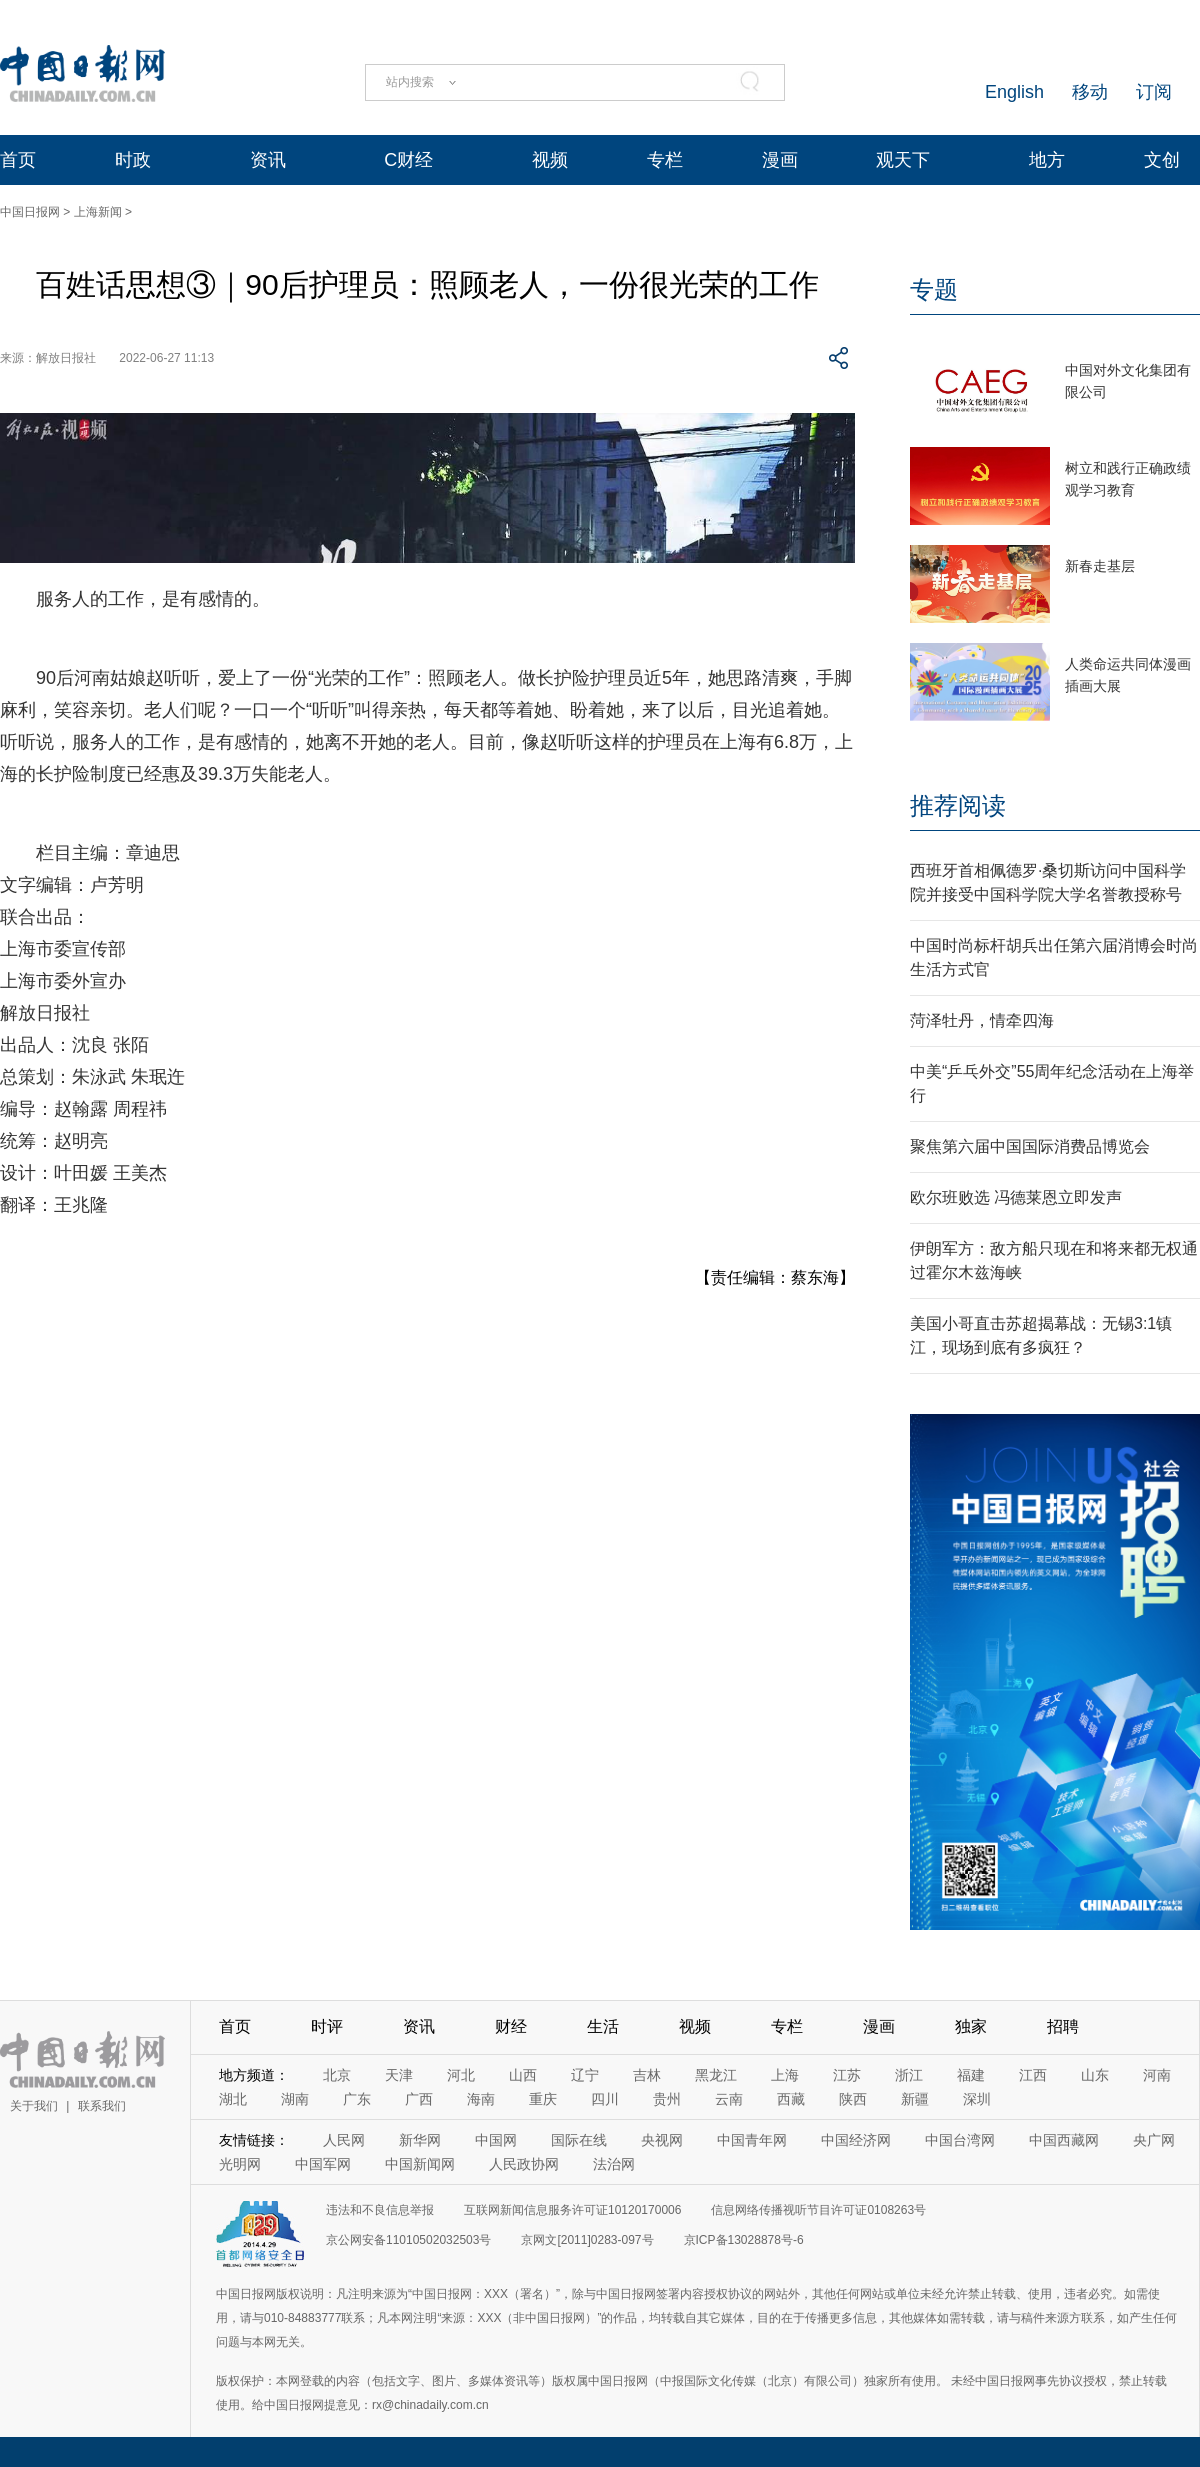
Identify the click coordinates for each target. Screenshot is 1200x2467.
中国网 (496, 2140)
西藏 (791, 2099)
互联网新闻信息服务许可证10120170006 (572, 2210)
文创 (1162, 160)
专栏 (665, 160)
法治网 (614, 2164)
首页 (18, 160)
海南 (481, 2099)
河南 (1157, 2075)
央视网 (662, 2140)
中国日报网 (30, 212)
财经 (511, 2026)
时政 (133, 160)
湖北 (233, 2099)
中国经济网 (856, 2140)
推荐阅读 (958, 805)
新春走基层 (1100, 566)
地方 (1047, 160)
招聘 (1063, 2026)
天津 (399, 2075)
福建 (971, 2075)
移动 (1090, 92)
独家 (971, 2026)
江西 (1033, 2075)
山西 (523, 2075)
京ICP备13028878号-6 (744, 2240)
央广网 (1154, 2140)
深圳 (977, 2099)
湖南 (295, 2099)
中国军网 (323, 2164)
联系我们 (102, 2106)
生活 (603, 2026)
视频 (550, 160)
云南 (729, 2099)
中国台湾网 (960, 2140)
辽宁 (585, 2075)
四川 (605, 2099)
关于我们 (34, 2106)
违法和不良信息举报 (380, 2210)
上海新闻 (98, 212)
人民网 (344, 2140)
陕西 (853, 2099)
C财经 (408, 160)
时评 (327, 2026)
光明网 (240, 2164)
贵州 (667, 2099)
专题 (934, 289)
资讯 (268, 160)
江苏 (847, 2075)
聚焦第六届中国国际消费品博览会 (1030, 1146)
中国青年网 (752, 2140)
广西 (419, 2099)
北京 (337, 2075)
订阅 (1154, 92)
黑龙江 (716, 2075)
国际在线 (579, 2140)
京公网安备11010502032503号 (408, 2240)
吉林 (647, 2075)
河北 (461, 2075)
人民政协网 (524, 2164)
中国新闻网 (420, 2164)
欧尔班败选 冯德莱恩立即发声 (1016, 1197)
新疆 (915, 2099)
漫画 (780, 160)
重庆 (543, 2099)
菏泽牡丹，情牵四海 (982, 1020)
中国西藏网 (1064, 2140)
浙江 (909, 2075)
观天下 (903, 160)
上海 (785, 2075)
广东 (357, 2099)
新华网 (420, 2140)
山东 (1095, 2075)
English (1014, 92)
